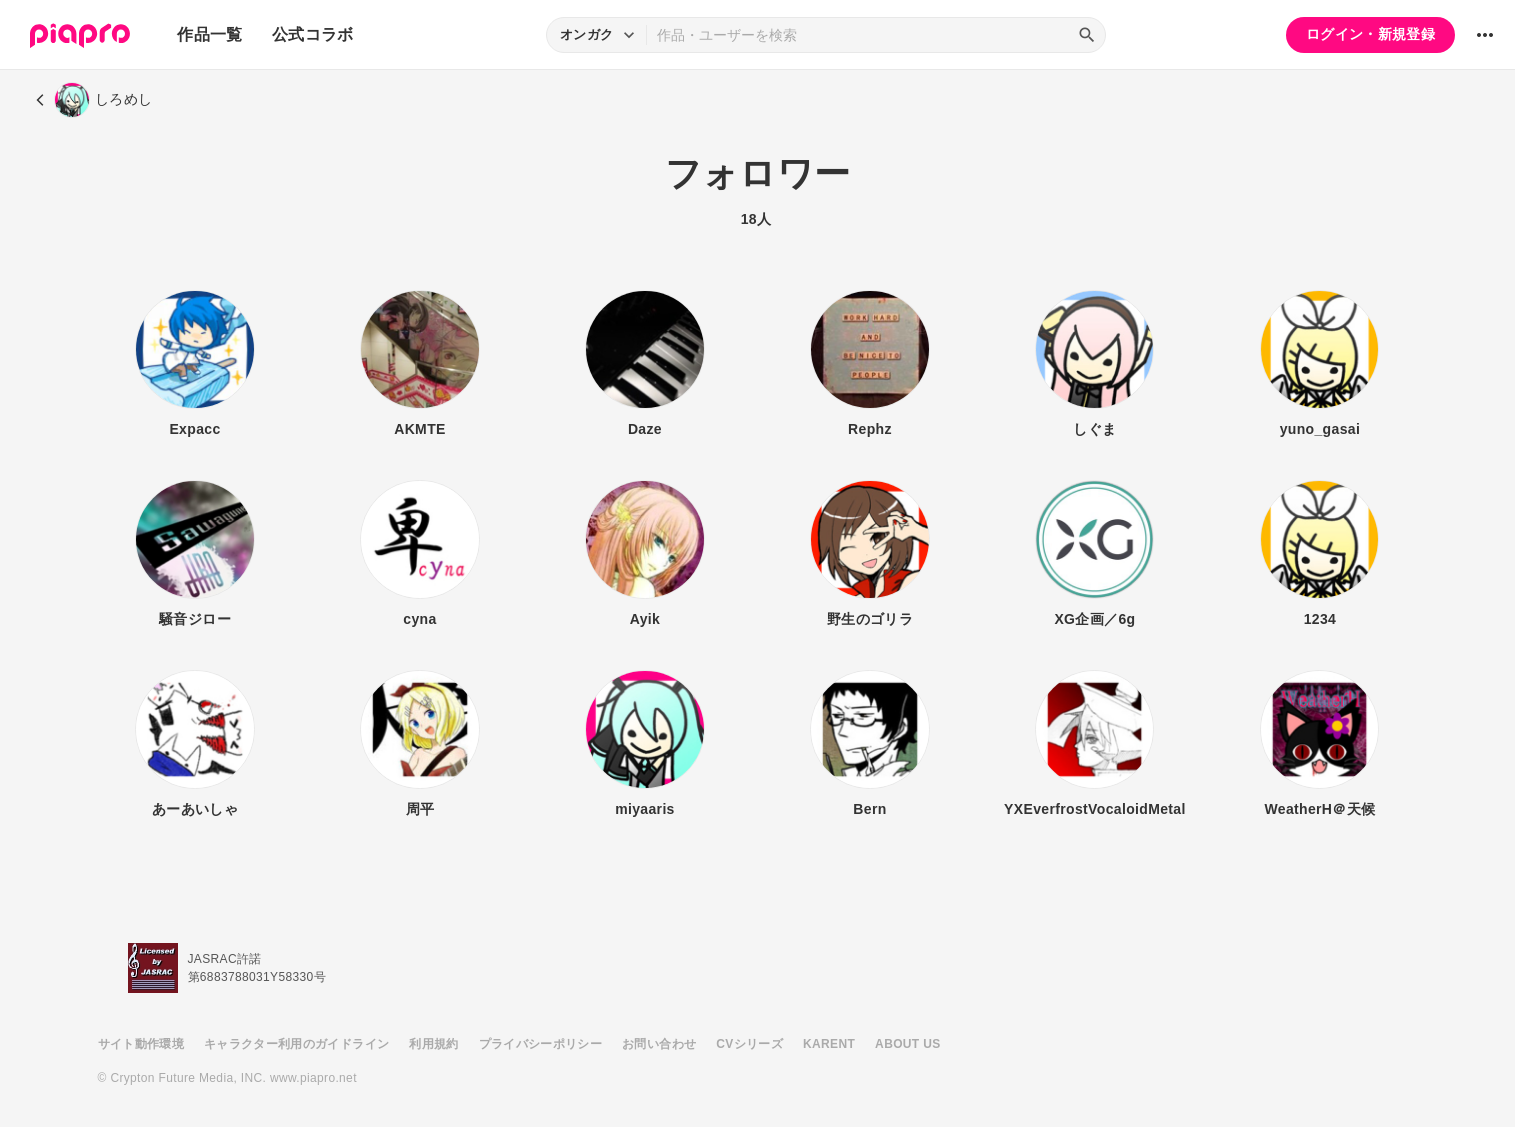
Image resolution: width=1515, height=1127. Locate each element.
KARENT (829, 1044)
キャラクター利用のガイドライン (296, 1044)
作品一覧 (209, 34)
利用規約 (433, 1044)
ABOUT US (907, 1044)
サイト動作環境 (141, 1044)
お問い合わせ (659, 1044)
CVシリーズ (749, 1044)
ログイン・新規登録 (1370, 34)
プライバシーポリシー (541, 1044)
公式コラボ (313, 34)
